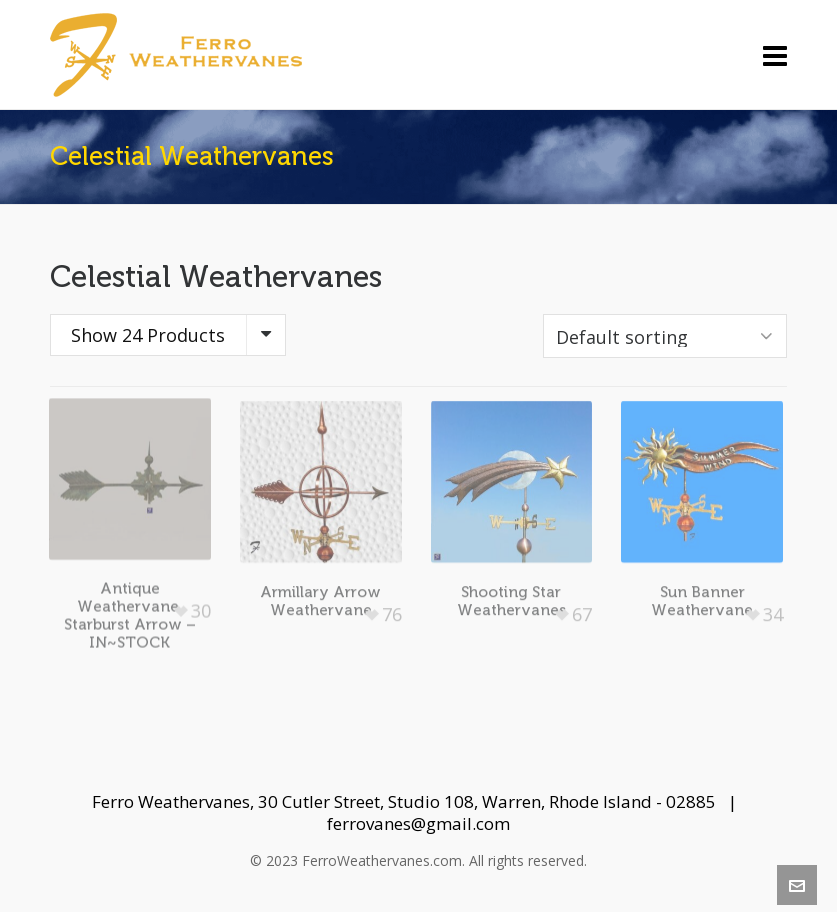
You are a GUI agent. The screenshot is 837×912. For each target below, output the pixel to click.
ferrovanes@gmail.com (418, 823)
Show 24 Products (148, 335)
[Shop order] (665, 336)
